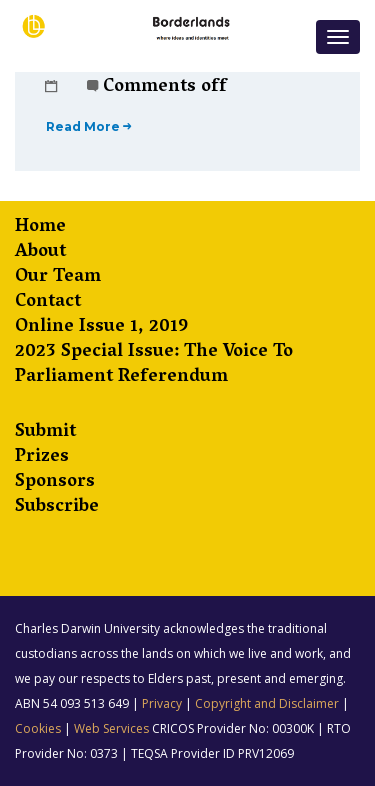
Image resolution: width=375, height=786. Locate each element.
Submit (45, 433)
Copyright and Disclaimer (267, 703)
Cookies (38, 728)
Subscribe (57, 508)
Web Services (111, 728)
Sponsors (55, 483)
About (40, 253)
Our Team (58, 278)
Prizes (42, 458)
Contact (48, 303)
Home (40, 228)
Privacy (162, 703)
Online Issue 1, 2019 (101, 328)
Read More (88, 126)
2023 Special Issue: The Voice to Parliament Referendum (154, 366)
